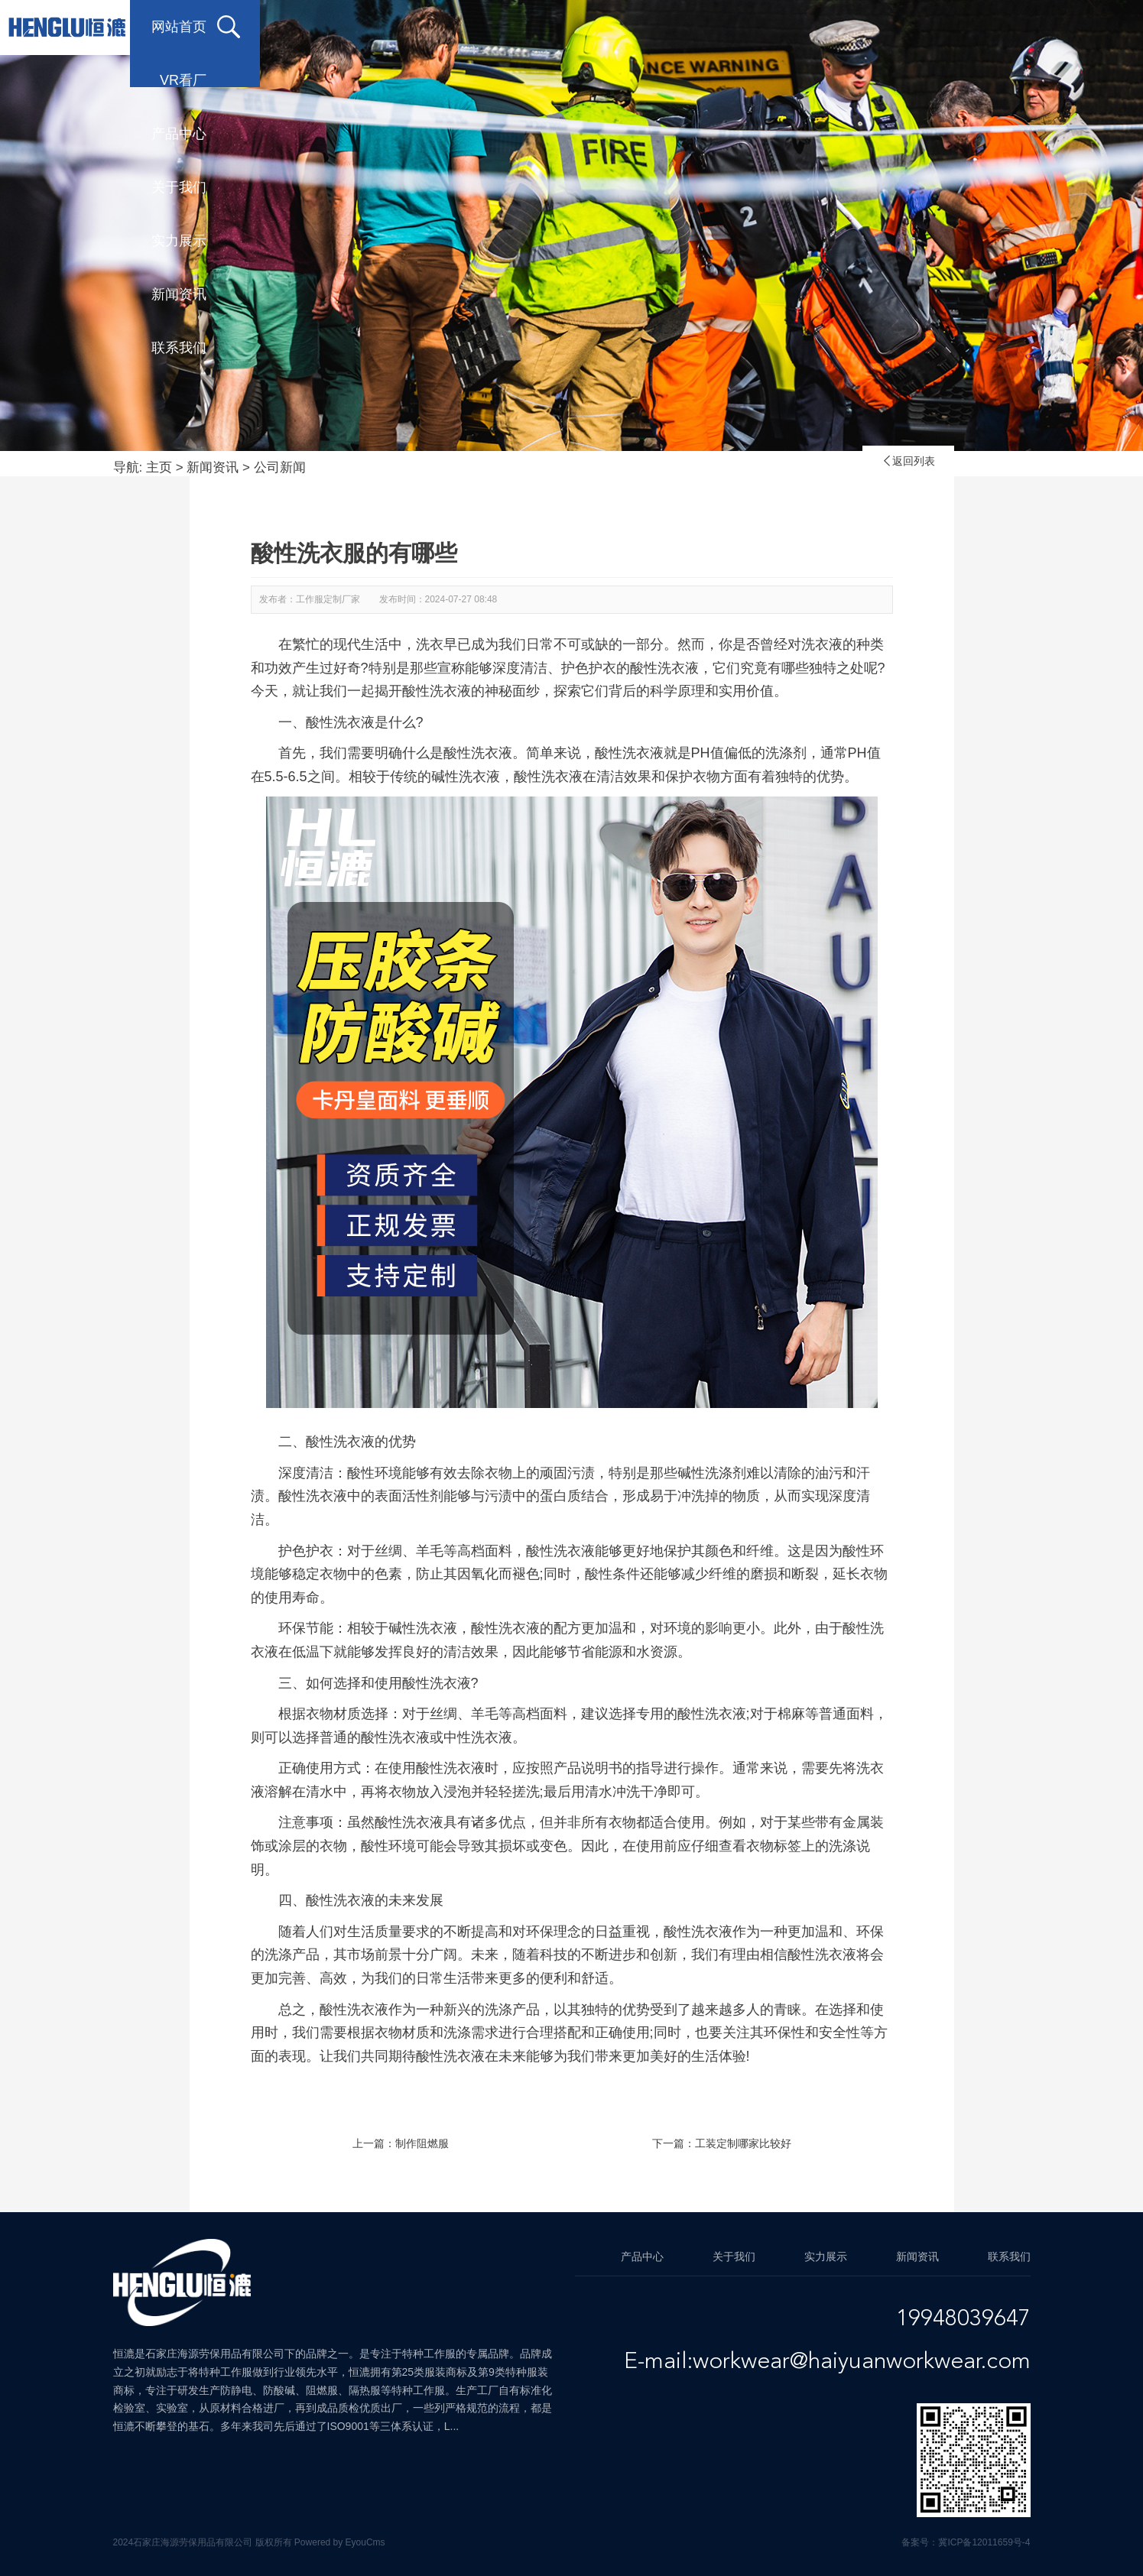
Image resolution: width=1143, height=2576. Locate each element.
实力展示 (754, 26)
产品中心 (509, 26)
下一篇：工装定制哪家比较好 (721, 2143)
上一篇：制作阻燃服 (400, 2143)
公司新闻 (280, 467)
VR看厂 (392, 26)
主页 (159, 467)
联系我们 (999, 26)
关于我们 (632, 26)
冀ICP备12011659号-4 (984, 2542)
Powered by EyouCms (338, 2542)
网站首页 (265, 26)
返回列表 (908, 461)
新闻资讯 (876, 26)
